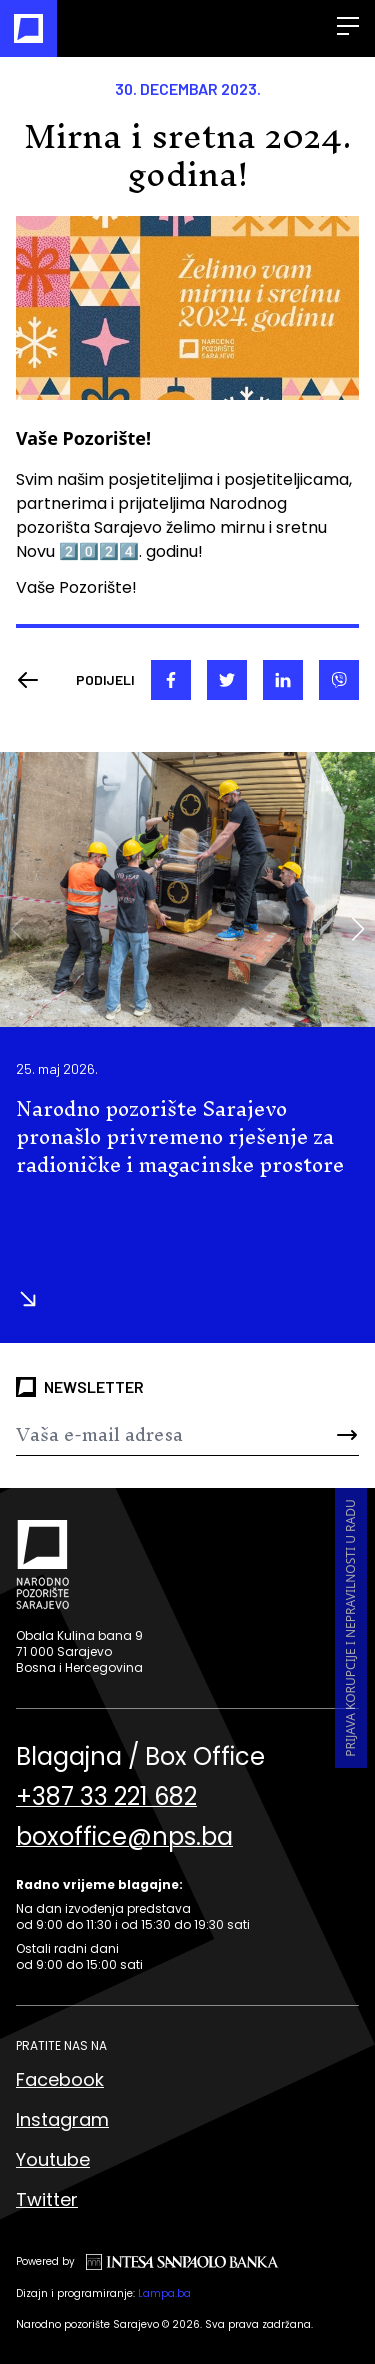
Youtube (53, 2159)
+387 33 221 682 (106, 1797)
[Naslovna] (28, 28)
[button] (357, 929)
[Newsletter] (159, 1435)
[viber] (339, 680)
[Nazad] (34, 680)
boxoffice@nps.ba (124, 1837)
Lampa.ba (164, 2293)
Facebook (60, 2079)
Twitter (47, 2199)
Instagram (62, 2119)
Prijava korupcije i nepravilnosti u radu (350, 1628)
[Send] (330, 1435)
